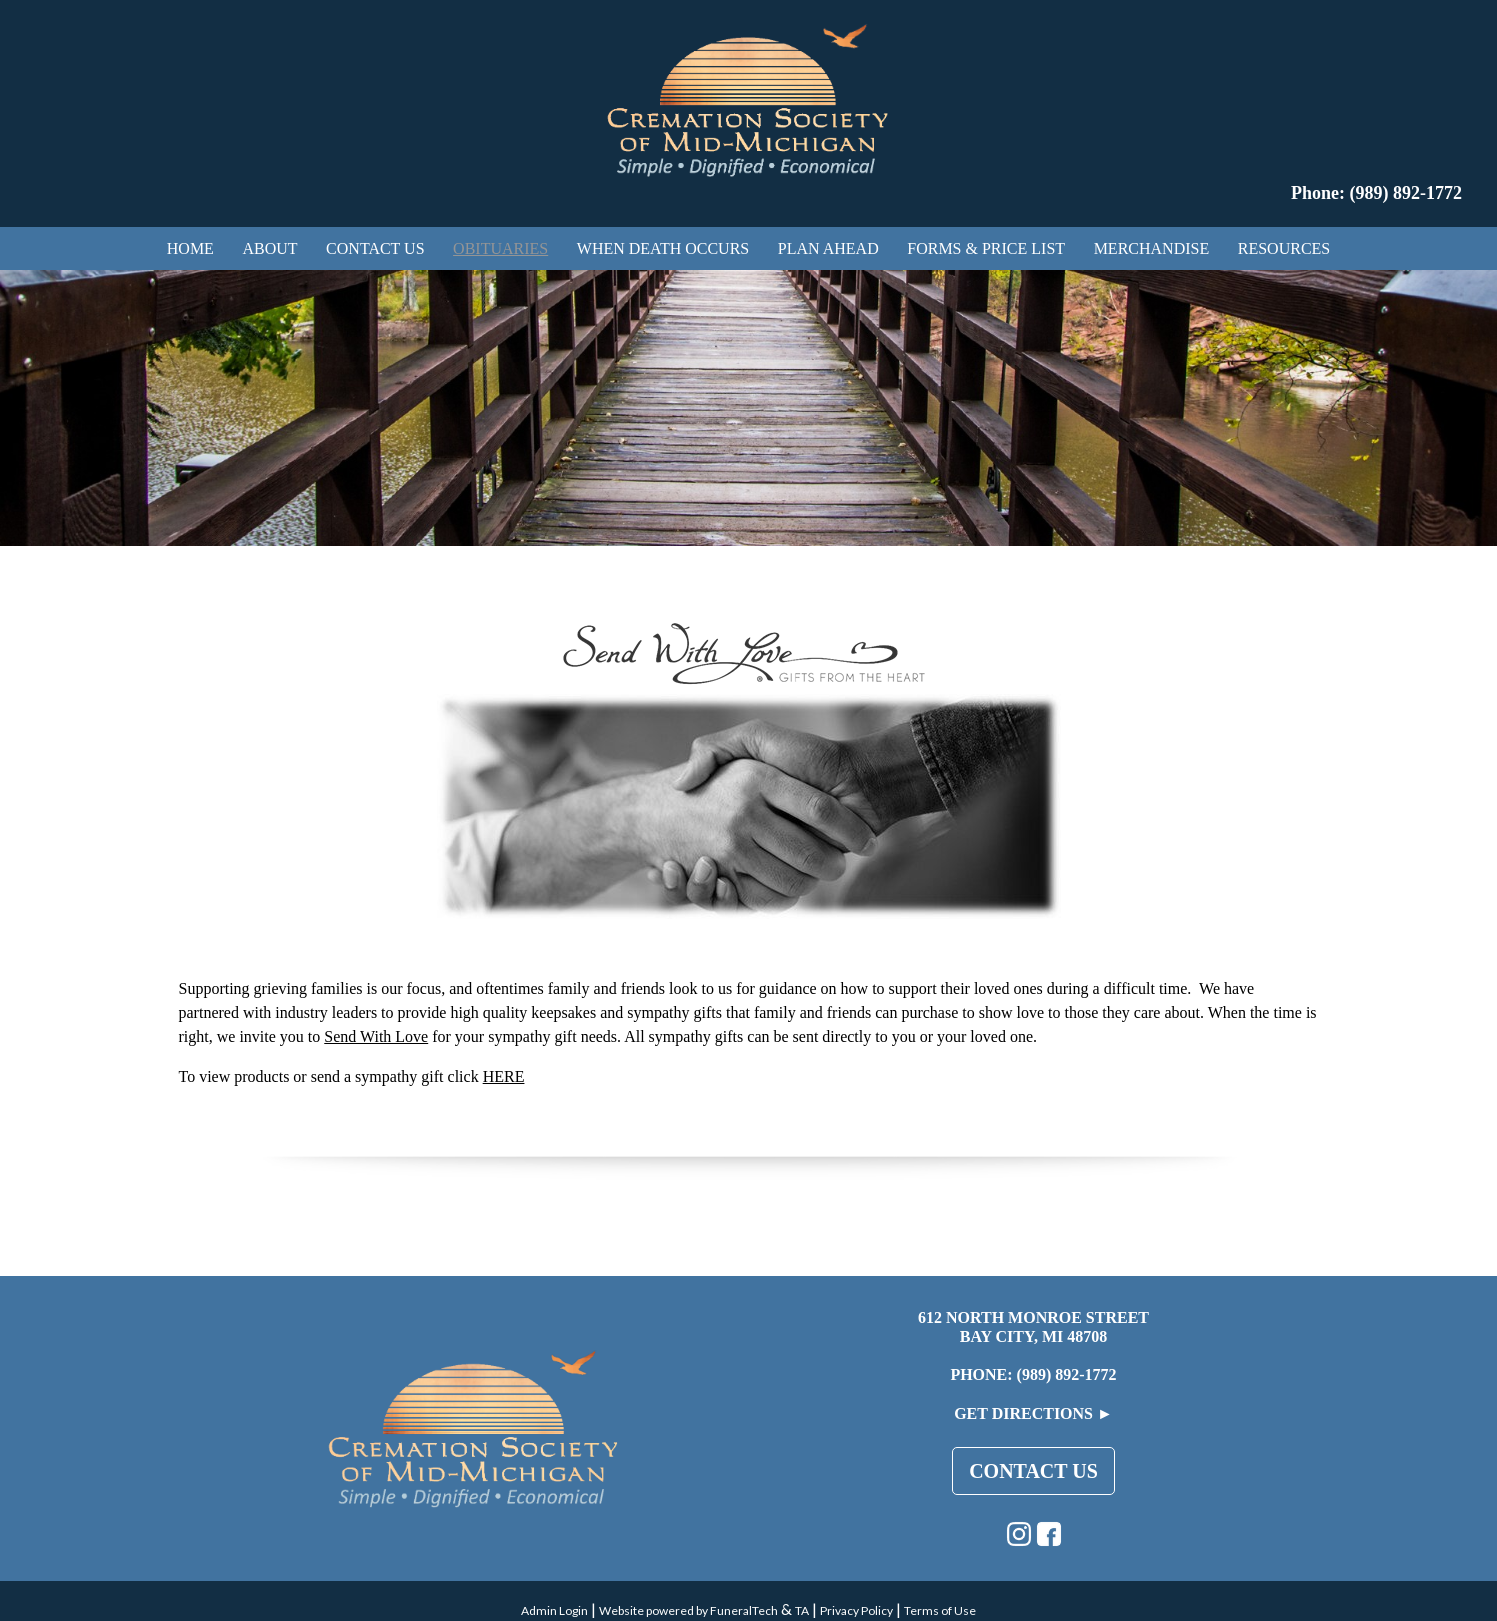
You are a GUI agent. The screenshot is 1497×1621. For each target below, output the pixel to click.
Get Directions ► (1033, 1413)
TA (802, 1610)
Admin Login (554, 1610)
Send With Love (376, 1036)
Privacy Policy (856, 1610)
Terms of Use (940, 1610)
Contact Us (1033, 1471)
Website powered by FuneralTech (688, 1610)
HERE (504, 1076)
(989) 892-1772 (1067, 1374)
